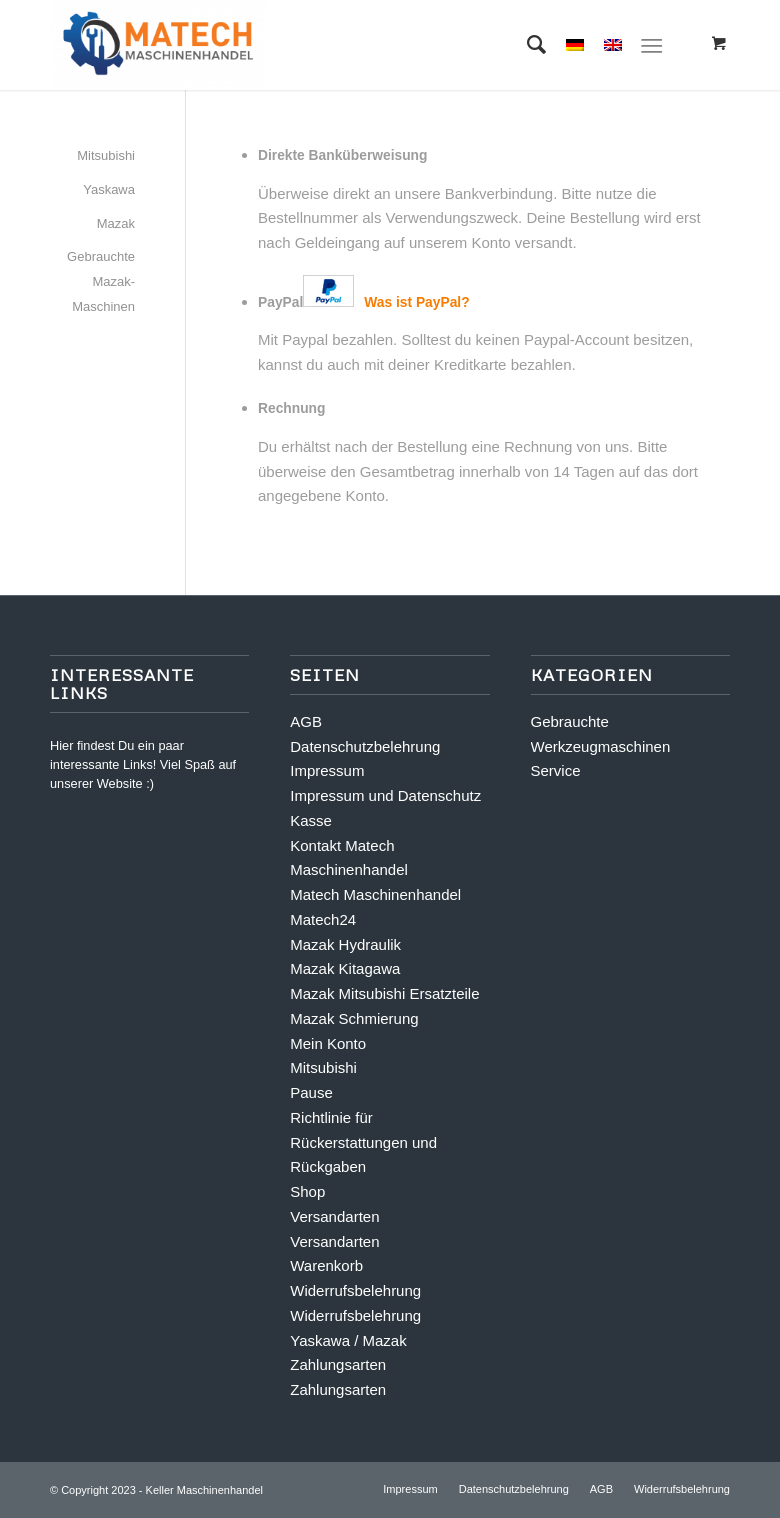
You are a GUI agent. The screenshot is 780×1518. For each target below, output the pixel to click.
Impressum (327, 770)
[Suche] (526, 45)
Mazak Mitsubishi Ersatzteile (384, 993)
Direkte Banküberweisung (342, 155)
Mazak (116, 223)
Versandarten (334, 1216)
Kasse (311, 820)
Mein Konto (328, 1043)
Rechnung (291, 408)
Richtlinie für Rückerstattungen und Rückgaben (363, 1142)
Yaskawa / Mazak (348, 1340)
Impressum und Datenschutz (385, 795)
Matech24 (323, 919)
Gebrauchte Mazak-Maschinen (101, 281)
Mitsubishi (106, 155)
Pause (311, 1092)
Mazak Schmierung (354, 1018)
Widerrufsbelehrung (355, 1290)
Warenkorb (326, 1265)
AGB (306, 721)
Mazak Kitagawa (345, 968)
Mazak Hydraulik (345, 944)
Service (556, 770)
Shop (307, 1191)
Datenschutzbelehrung (365, 746)
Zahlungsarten (338, 1364)
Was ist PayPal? (416, 302)
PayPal (364, 302)
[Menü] (651, 45)
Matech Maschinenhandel (375, 894)
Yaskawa (109, 189)
